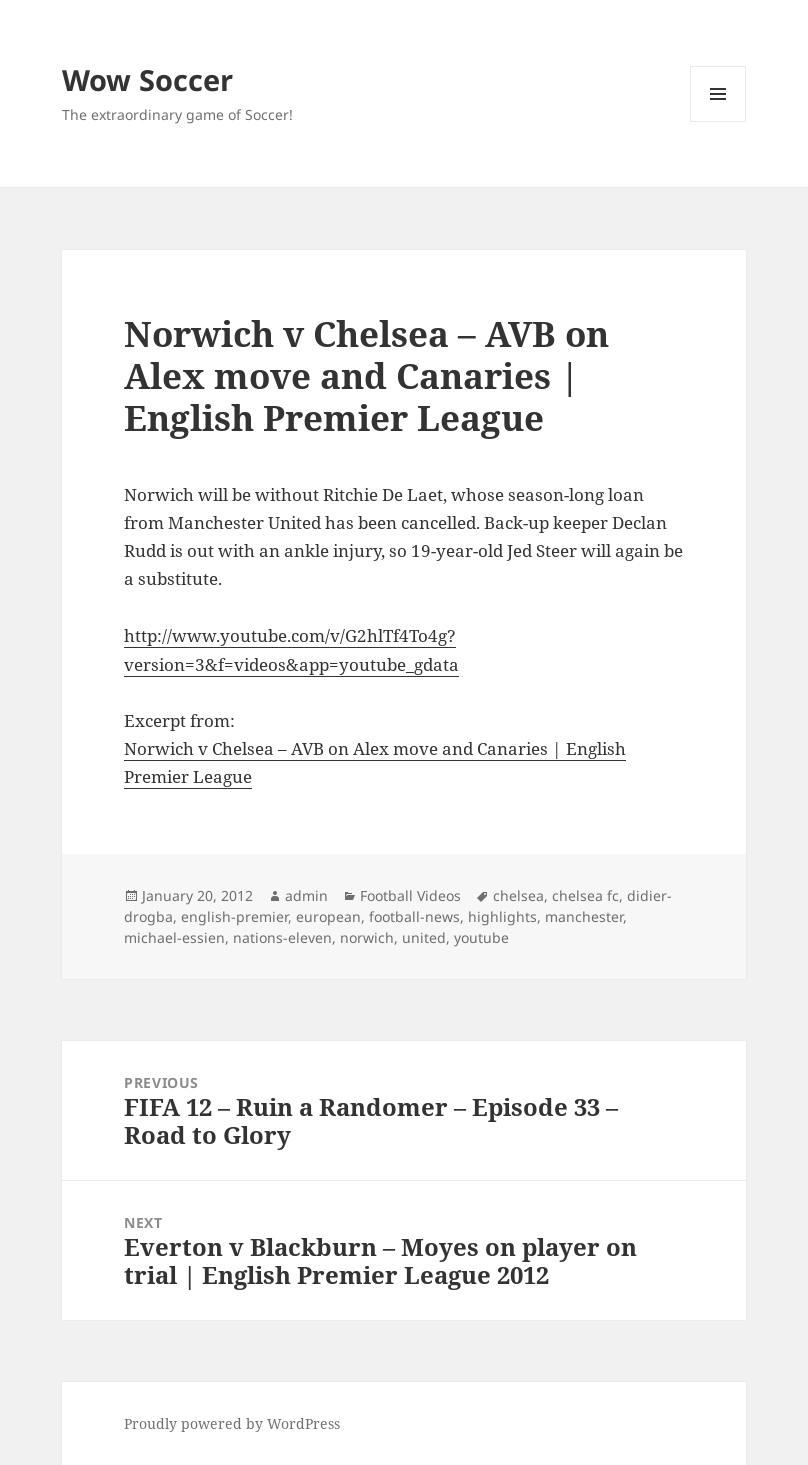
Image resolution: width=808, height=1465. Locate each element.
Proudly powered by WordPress (232, 1423)
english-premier (234, 916)
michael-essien (174, 937)
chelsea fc (585, 895)
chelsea (518, 895)
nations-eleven (282, 937)
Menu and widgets (718, 121)
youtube (481, 937)
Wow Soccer (147, 79)
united (424, 937)
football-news (414, 916)
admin (306, 895)
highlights (502, 916)
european (328, 916)
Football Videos (410, 895)
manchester (584, 916)
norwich (367, 937)
